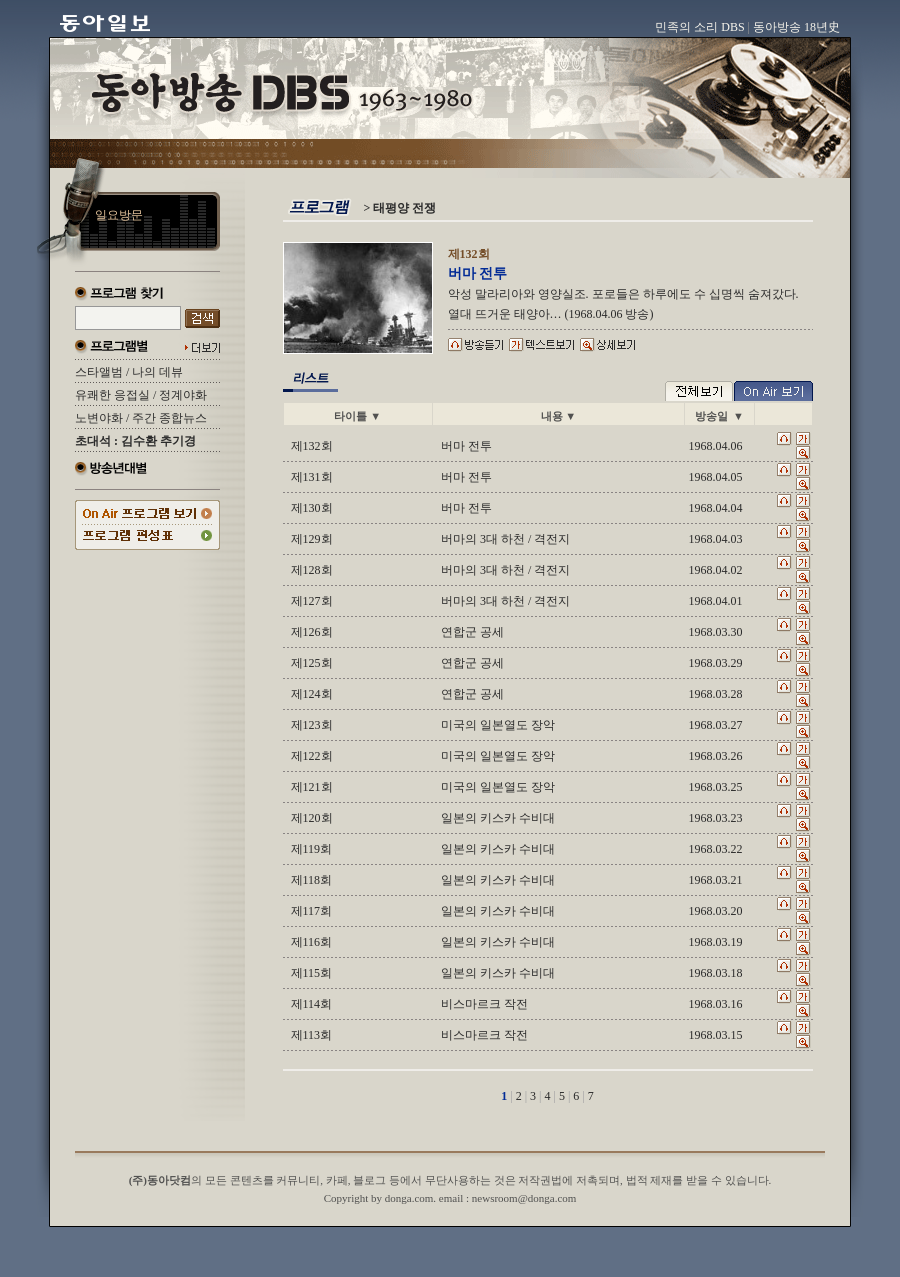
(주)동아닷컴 (160, 1180)
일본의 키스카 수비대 (498, 818)
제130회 (312, 508)
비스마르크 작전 (484, 1004)
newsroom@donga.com (524, 1198)
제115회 (312, 973)
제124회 (312, 694)
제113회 (312, 1035)
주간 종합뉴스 (169, 418)
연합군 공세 (472, 632)
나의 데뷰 (157, 372)
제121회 (312, 787)
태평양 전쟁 (404, 208)
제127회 (312, 601)
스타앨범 (99, 372)
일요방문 (119, 215)
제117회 (312, 911)
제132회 (312, 446)
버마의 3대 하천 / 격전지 (505, 539)
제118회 (312, 880)
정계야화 (183, 395)
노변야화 (99, 418)
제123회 (312, 725)
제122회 (312, 756)
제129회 (312, 539)
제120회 (312, 818)
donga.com (409, 1198)
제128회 (312, 570)
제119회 (312, 849)
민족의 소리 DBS (699, 27)
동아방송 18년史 (796, 27)
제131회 (312, 477)
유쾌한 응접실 (112, 395)
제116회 (312, 942)
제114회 (312, 1004)
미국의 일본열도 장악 (498, 725)
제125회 (312, 663)
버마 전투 (466, 446)
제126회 (312, 632)
